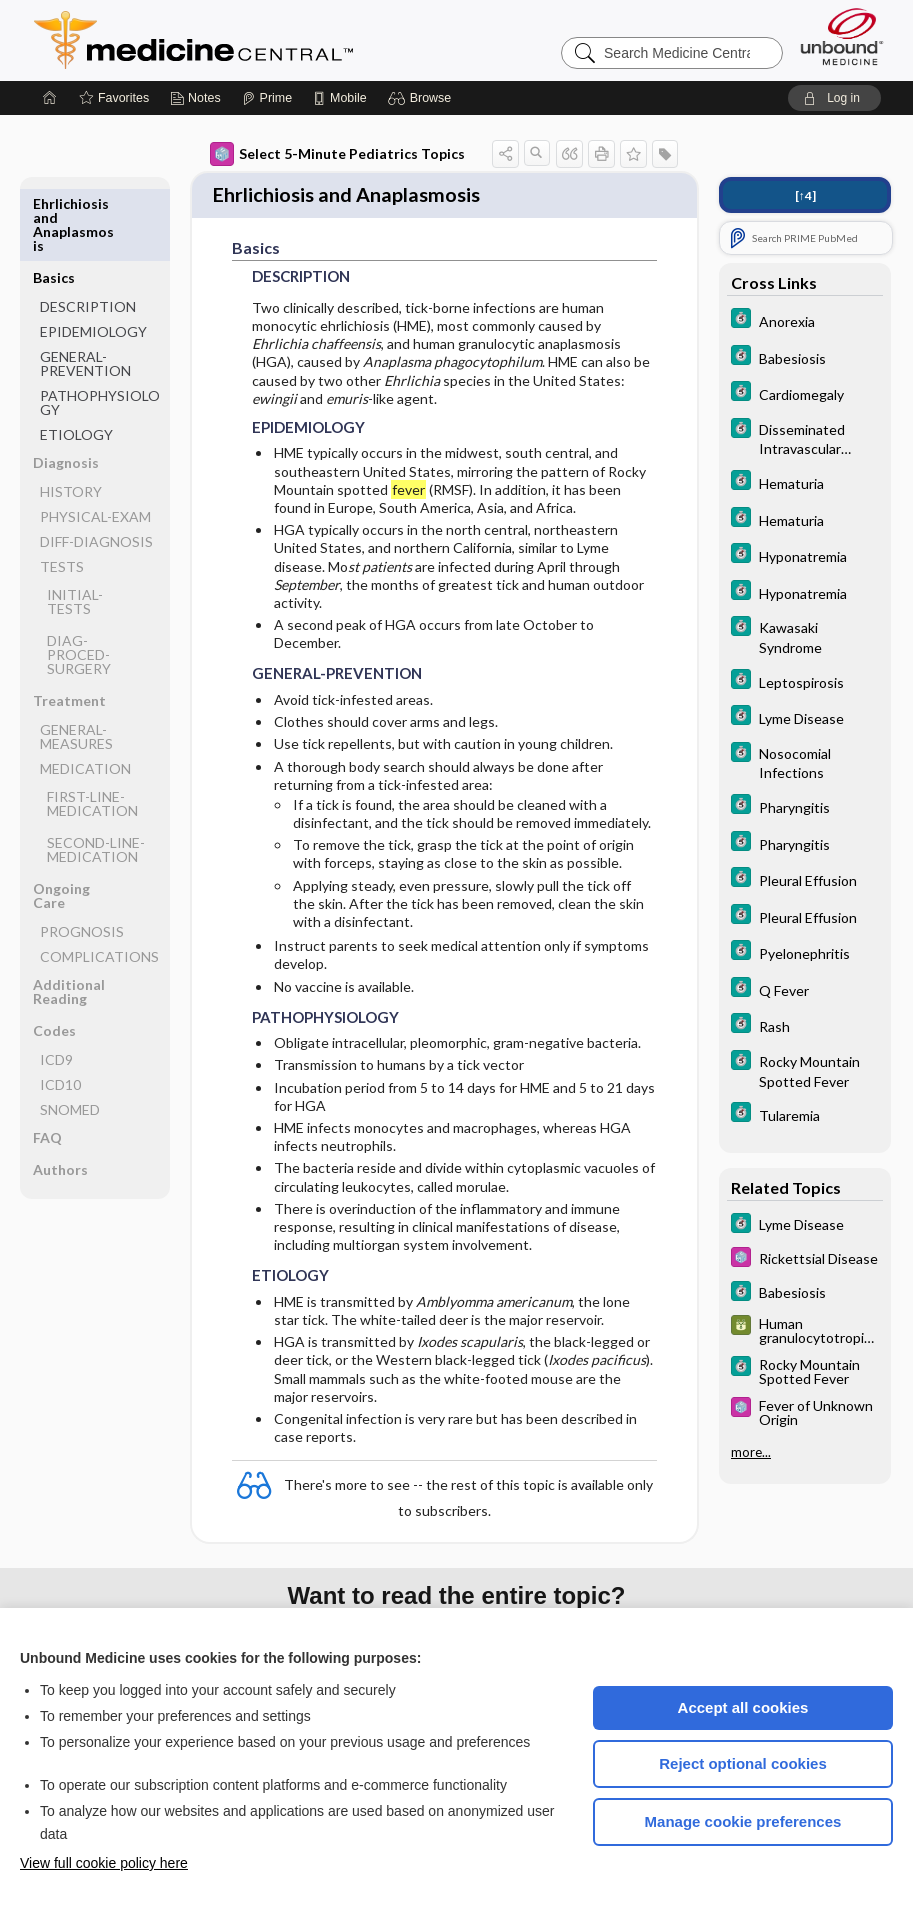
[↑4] (805, 195)
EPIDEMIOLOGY (93, 257)
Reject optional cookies (743, 1763)
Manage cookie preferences (743, 1821)
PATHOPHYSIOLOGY (100, 328)
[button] (422, 98)
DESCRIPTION (88, 232)
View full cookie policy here (104, 1863)
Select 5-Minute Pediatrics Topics (337, 154)
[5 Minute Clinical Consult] (805, 320)
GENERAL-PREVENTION (85, 289)
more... (751, 1452)
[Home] (50, 98)
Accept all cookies (743, 1707)
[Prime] (267, 98)
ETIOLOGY (76, 360)
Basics (54, 203)
